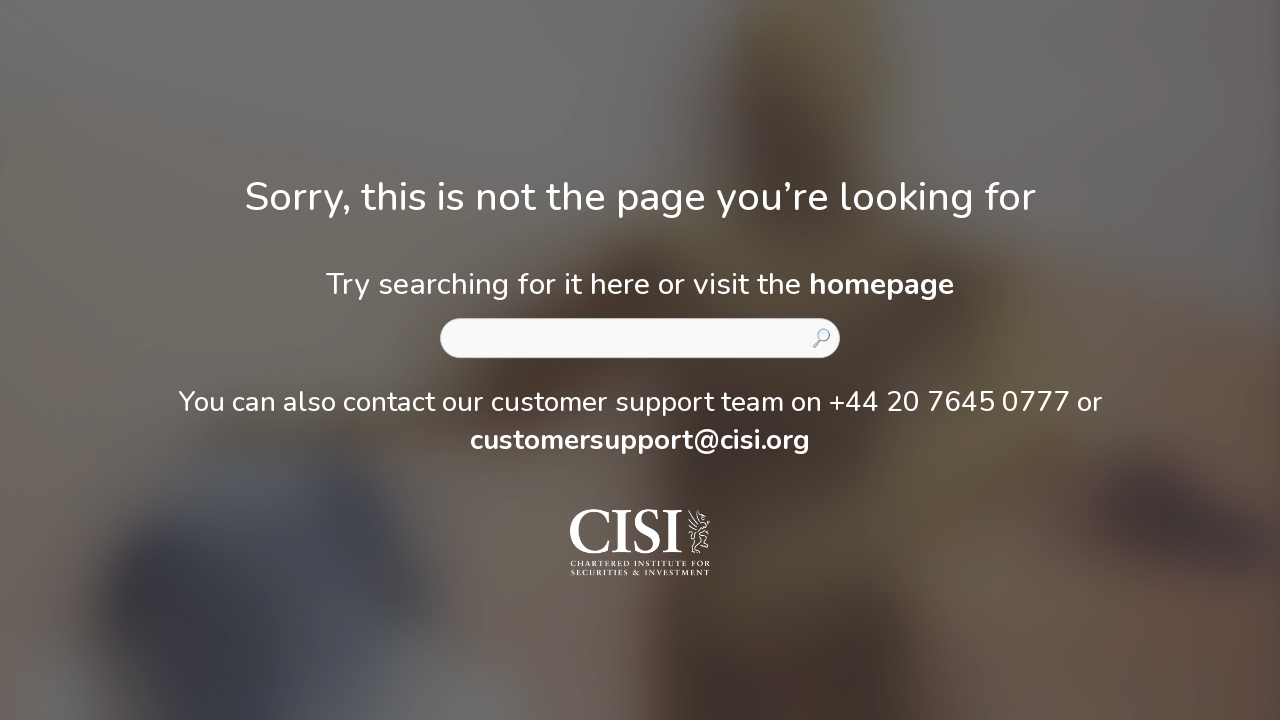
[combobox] (640, 338)
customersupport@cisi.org (640, 440)
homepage (881, 284)
